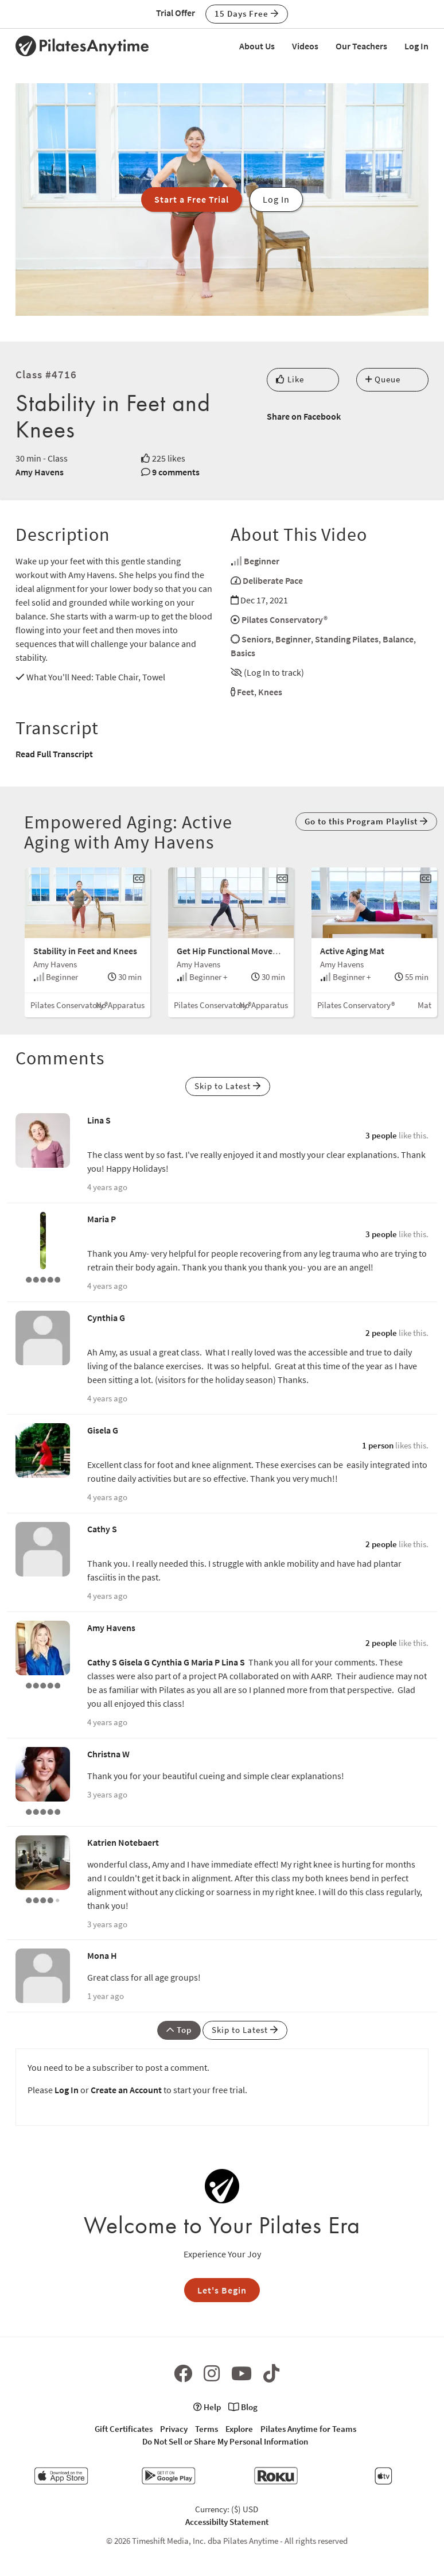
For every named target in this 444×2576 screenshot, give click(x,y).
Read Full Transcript (54, 754)
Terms (206, 2428)
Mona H (102, 1955)
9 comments (176, 472)
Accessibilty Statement (226, 2521)
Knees (270, 692)
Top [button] (179, 2029)
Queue (382, 379)
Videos (305, 46)
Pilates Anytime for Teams (308, 2428)
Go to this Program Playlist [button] (366, 821)
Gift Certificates (124, 2428)
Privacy (174, 2428)
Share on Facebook (304, 416)
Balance (398, 639)
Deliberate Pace (273, 580)
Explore (239, 2428)
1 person (378, 1445)
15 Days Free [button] (247, 13)
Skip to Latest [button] (227, 1085)
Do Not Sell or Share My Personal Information (225, 2441)
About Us (257, 46)
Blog (243, 2406)
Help (207, 2406)
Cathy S (102, 1529)
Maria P (101, 1219)
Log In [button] (276, 199)
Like (290, 379)
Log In (416, 46)
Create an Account (126, 2089)
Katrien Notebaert (123, 1842)
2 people (381, 1332)
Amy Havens (39, 472)
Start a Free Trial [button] (191, 199)
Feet (245, 692)
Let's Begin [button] (222, 2290)
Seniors (256, 639)
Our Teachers (361, 46)
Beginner (261, 561)
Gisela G (102, 1430)
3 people (381, 1135)
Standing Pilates (347, 639)
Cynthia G (106, 1317)
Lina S (99, 1120)
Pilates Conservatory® (285, 619)
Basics (243, 652)
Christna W (108, 1754)
